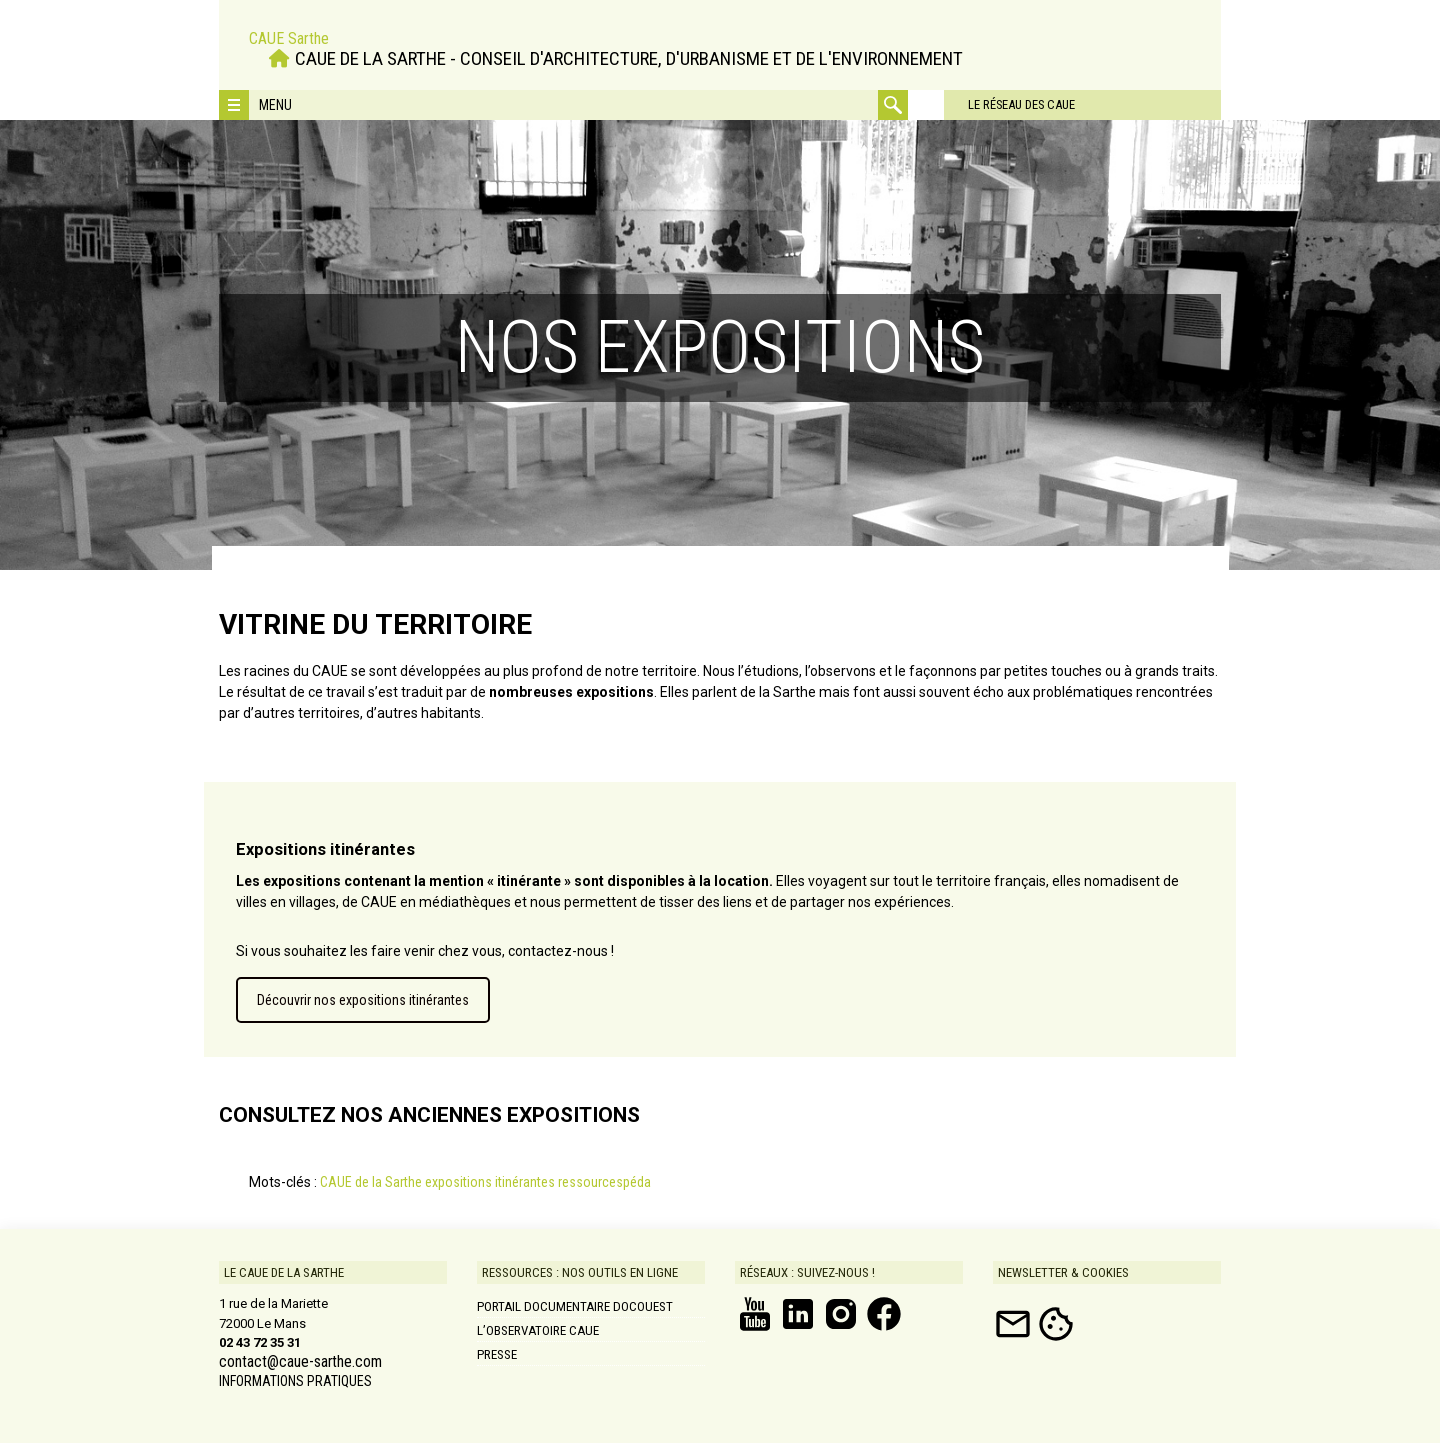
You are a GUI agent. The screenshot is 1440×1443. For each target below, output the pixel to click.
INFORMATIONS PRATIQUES (295, 1381)
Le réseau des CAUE (993, 104)
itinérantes (525, 1182)
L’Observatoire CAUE (538, 1330)
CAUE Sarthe (289, 37)
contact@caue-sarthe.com (300, 1362)
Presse (497, 1354)
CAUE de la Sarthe (371, 1182)
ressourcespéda (604, 1182)
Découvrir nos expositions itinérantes (363, 1000)
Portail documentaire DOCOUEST (575, 1306)
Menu (275, 105)
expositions (458, 1182)
